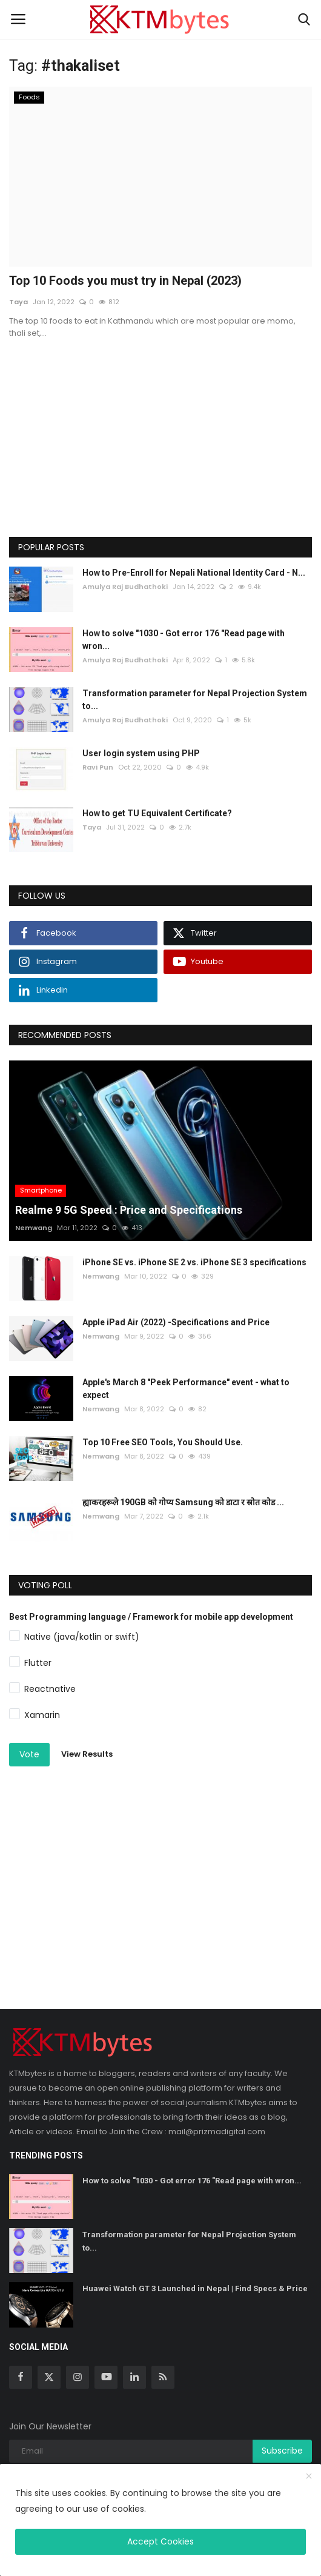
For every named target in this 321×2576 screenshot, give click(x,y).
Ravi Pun (97, 767)
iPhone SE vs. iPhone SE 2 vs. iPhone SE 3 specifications (194, 1262)
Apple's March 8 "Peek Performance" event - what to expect (186, 1388)
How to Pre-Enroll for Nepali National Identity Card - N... (193, 572)
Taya (18, 302)
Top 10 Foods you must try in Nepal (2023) (125, 280)
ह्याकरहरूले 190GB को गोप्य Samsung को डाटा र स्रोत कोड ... (183, 1502)
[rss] (162, 2377)
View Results (87, 1754)
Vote (29, 1754)
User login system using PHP (141, 753)
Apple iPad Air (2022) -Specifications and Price (176, 1322)
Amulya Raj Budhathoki (125, 586)
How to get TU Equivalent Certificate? (157, 813)
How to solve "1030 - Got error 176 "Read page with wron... (183, 639)
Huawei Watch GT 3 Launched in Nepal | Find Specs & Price (195, 2288)
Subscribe (282, 2451)
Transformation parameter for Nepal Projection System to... (194, 699)
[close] (309, 2476)
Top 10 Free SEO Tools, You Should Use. (162, 1442)
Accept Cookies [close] (160, 2541)
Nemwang (33, 1228)
